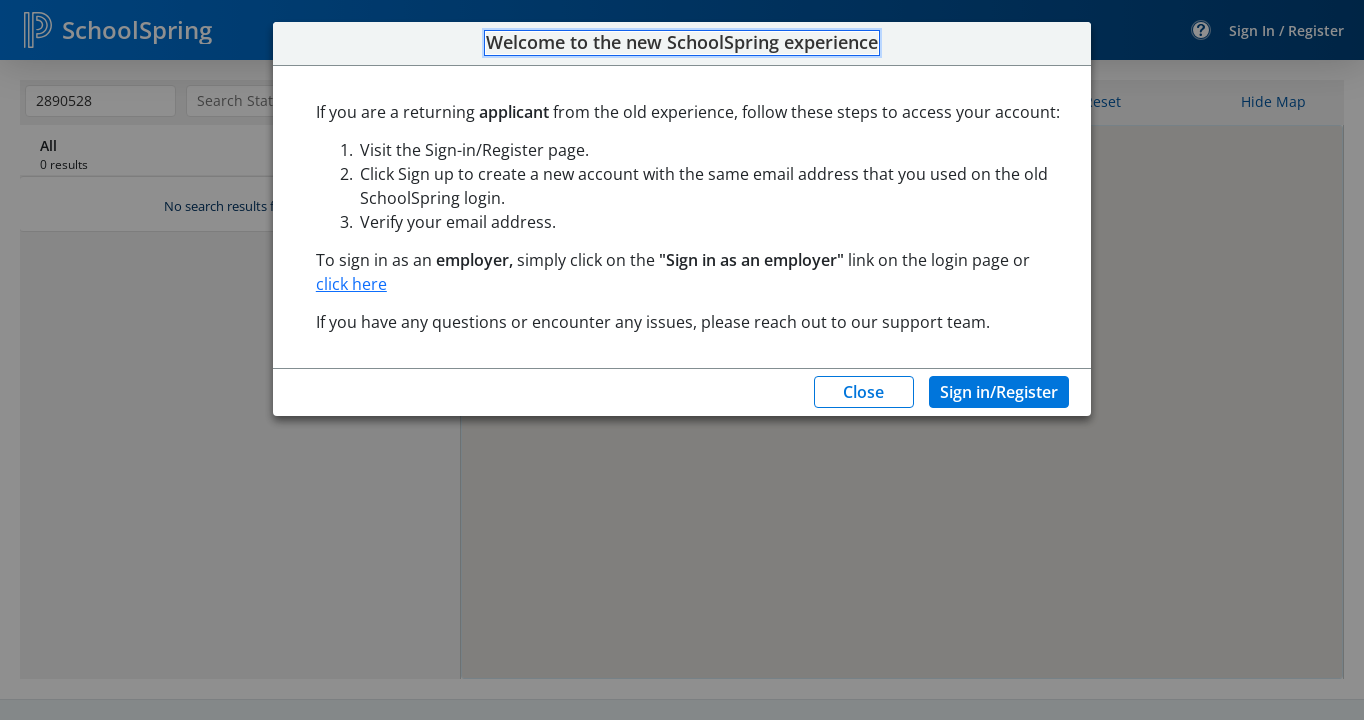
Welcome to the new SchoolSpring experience (682, 43)
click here (351, 284)
